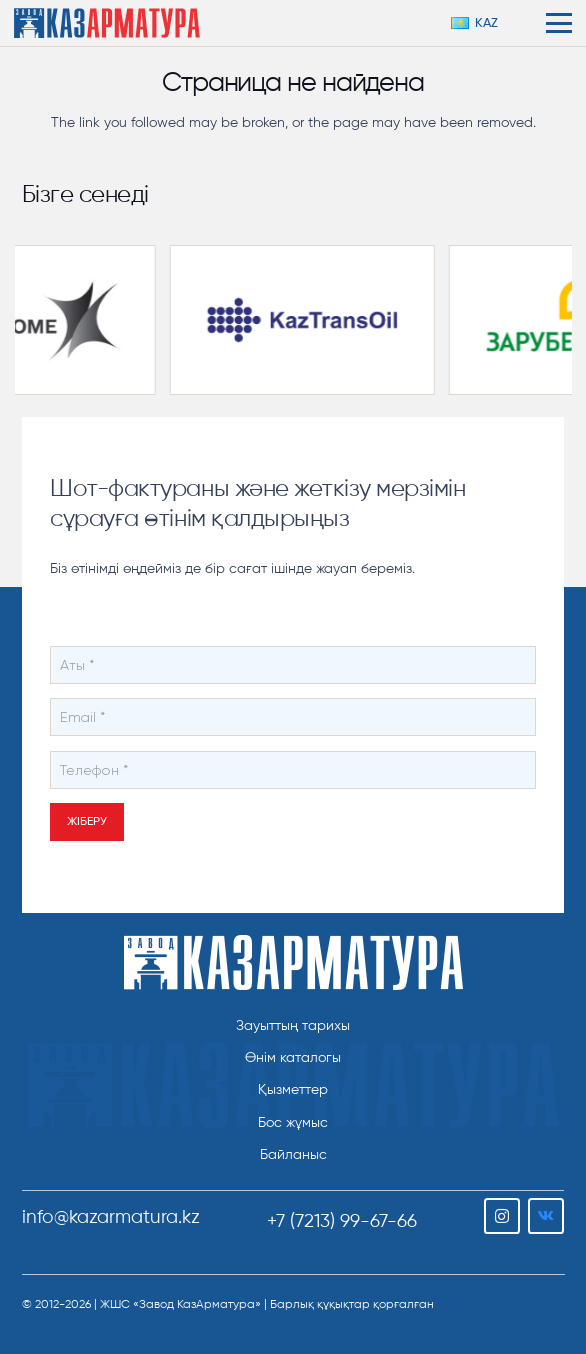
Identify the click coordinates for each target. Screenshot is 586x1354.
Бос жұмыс (293, 1122)
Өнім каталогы (293, 1057)
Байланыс (293, 1154)
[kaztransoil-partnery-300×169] (312, 320)
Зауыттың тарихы (293, 1025)
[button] (482, 23)
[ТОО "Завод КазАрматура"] (293, 962)
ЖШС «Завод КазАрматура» (180, 1304)
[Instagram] (502, 1216)
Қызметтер (293, 1089)
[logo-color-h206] (106, 23)
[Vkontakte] (546, 1216)
